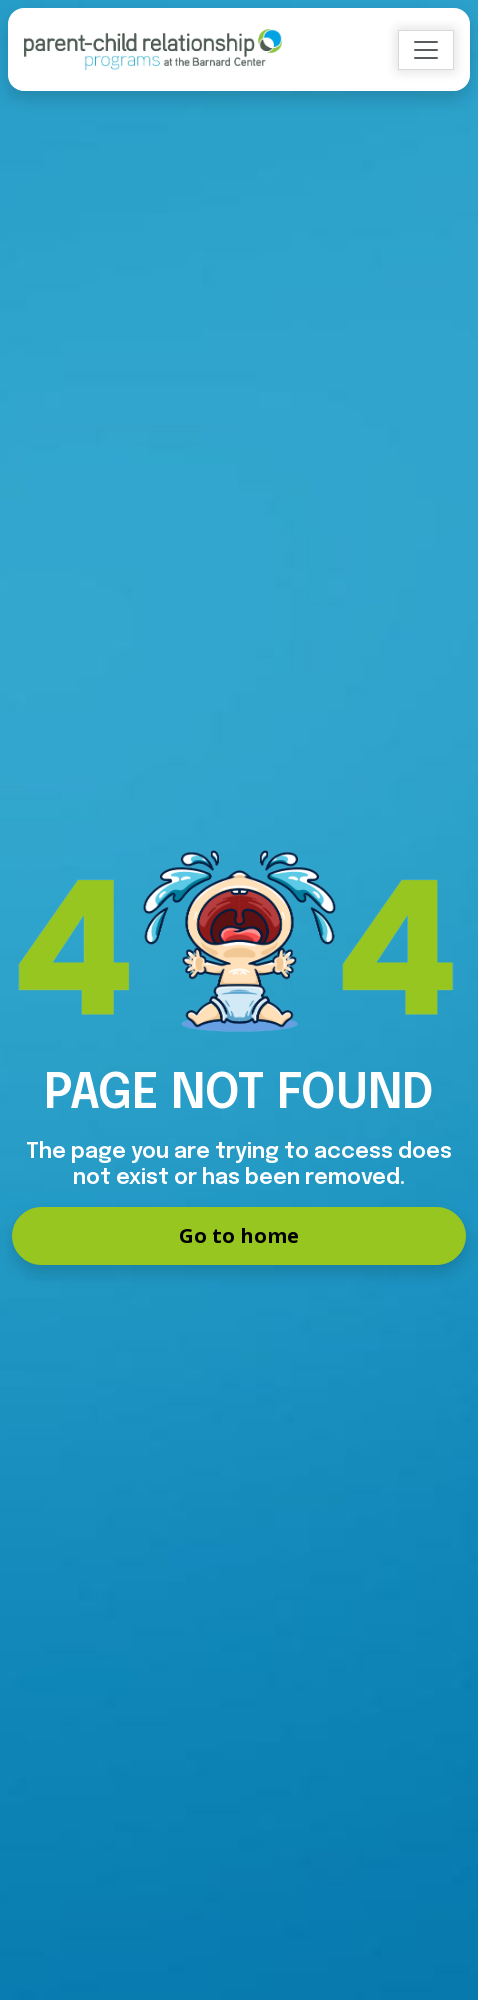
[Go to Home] (153, 49)
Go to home (239, 1235)
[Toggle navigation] (426, 50)
